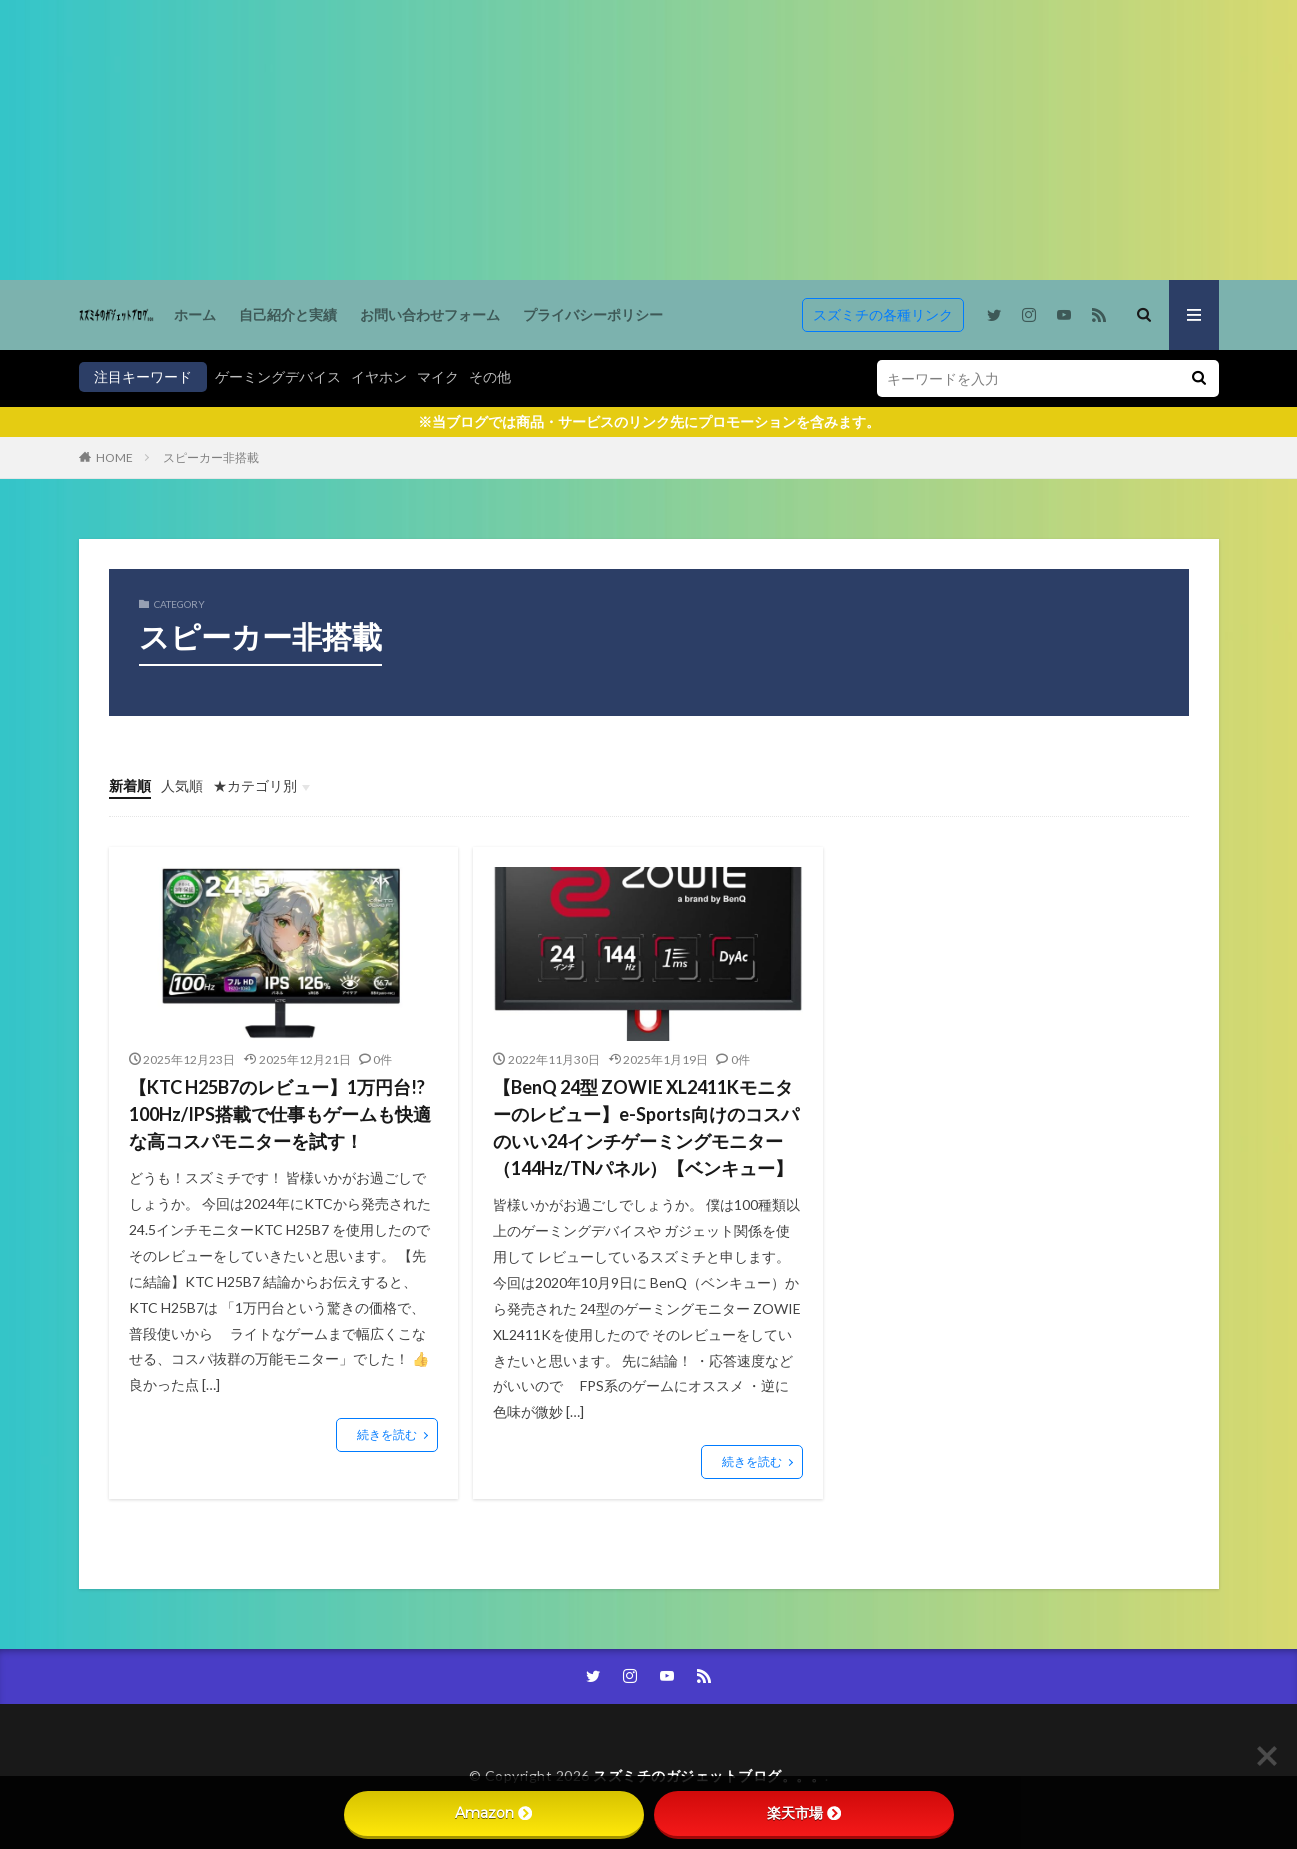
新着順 (130, 785)
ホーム (195, 314)
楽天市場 (804, 1813)
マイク (438, 376)
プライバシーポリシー (593, 314)
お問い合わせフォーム (430, 314)
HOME (114, 457)
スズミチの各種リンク (883, 314)
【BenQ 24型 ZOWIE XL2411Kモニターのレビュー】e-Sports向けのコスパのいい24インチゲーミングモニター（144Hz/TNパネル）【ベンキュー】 (646, 1127)
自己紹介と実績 (288, 314)
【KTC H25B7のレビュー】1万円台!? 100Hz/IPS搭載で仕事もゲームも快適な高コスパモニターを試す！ (280, 1114)
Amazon (493, 1813)
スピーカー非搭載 (211, 457)
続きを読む (387, 1434)
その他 (490, 376)
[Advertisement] (600, 140)
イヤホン (379, 376)
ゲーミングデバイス (278, 376)
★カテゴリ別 (255, 785)
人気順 (182, 785)
